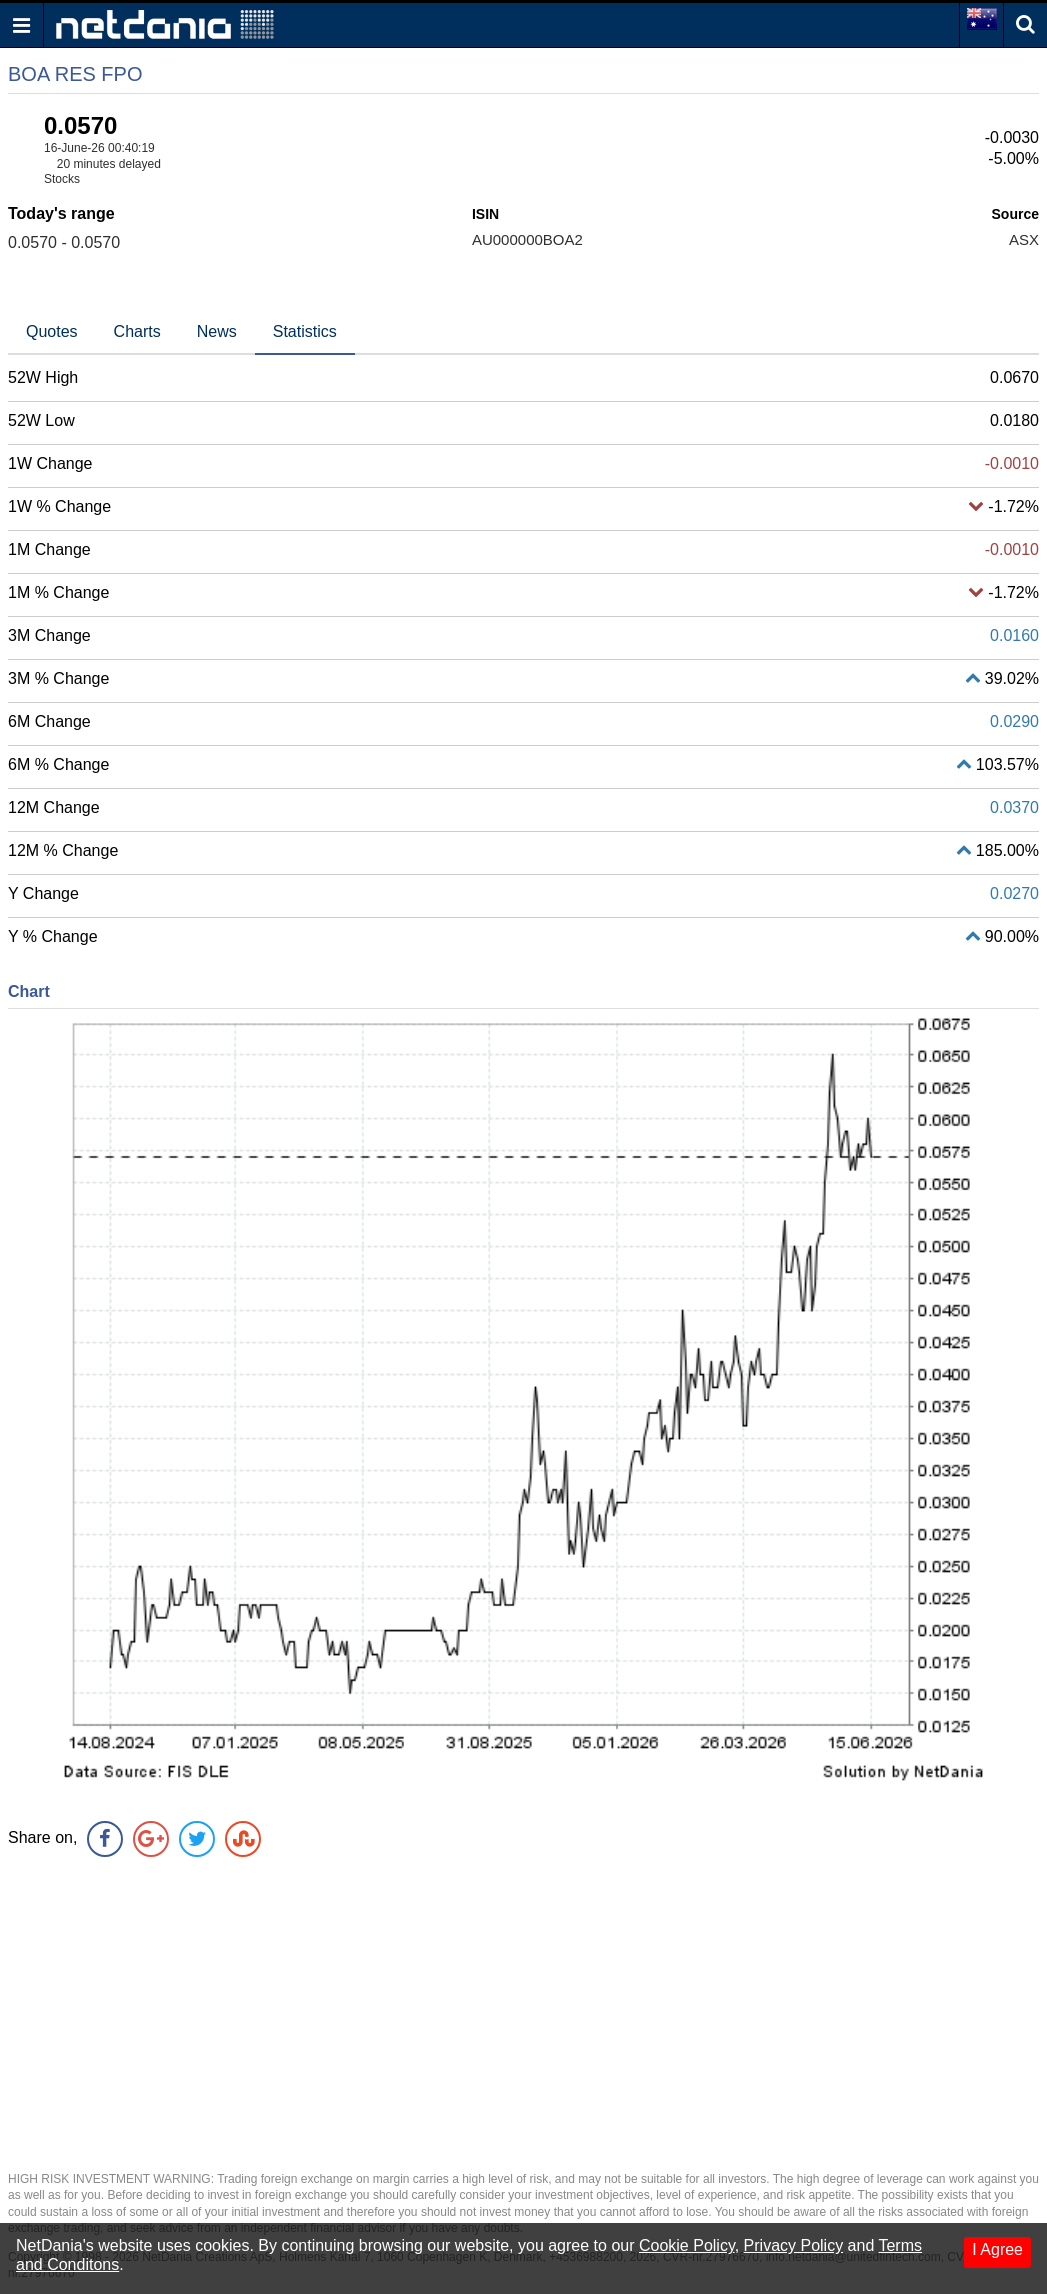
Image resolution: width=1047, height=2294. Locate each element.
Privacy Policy (794, 2245)
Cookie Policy (687, 2245)
